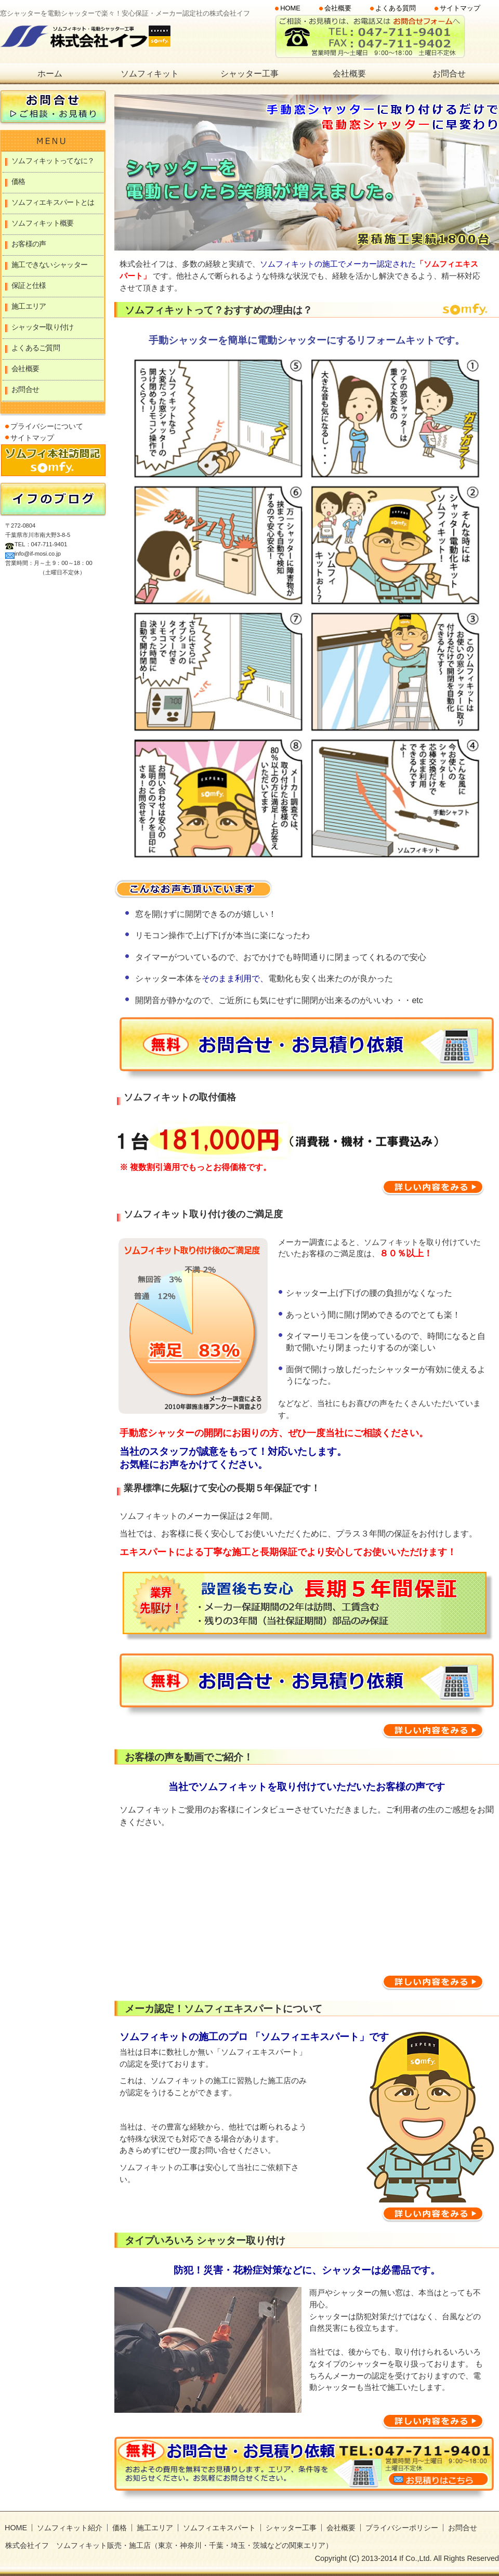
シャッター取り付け (42, 327)
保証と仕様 (28, 285)
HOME (290, 8)
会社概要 (337, 8)
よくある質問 (395, 8)
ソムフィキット (150, 73)
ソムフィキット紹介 (69, 2527)
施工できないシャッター (49, 264)
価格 (18, 181)
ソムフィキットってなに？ (52, 160)
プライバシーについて (46, 426)
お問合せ (449, 73)
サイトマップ (460, 8)
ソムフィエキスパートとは (52, 202)
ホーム (49, 73)
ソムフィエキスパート (219, 2527)
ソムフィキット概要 (42, 223)
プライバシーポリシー (401, 2527)
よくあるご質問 (35, 348)
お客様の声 (28, 244)
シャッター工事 (249, 73)
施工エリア (28, 306)
